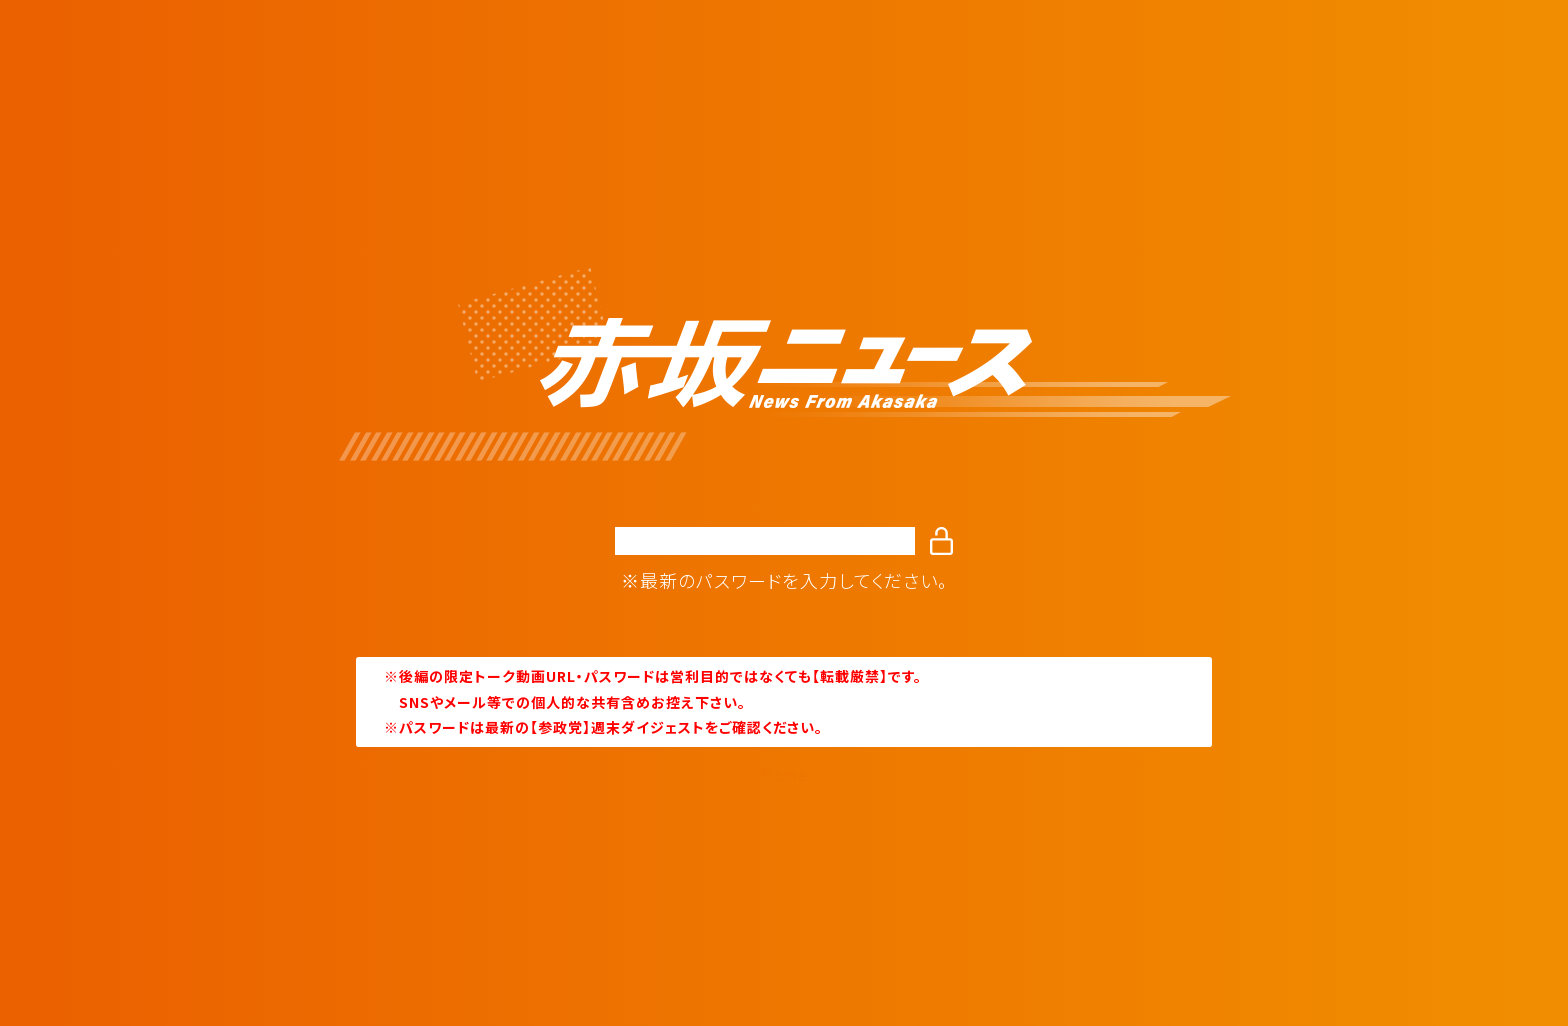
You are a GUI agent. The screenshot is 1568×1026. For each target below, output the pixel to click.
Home (784, 775)
